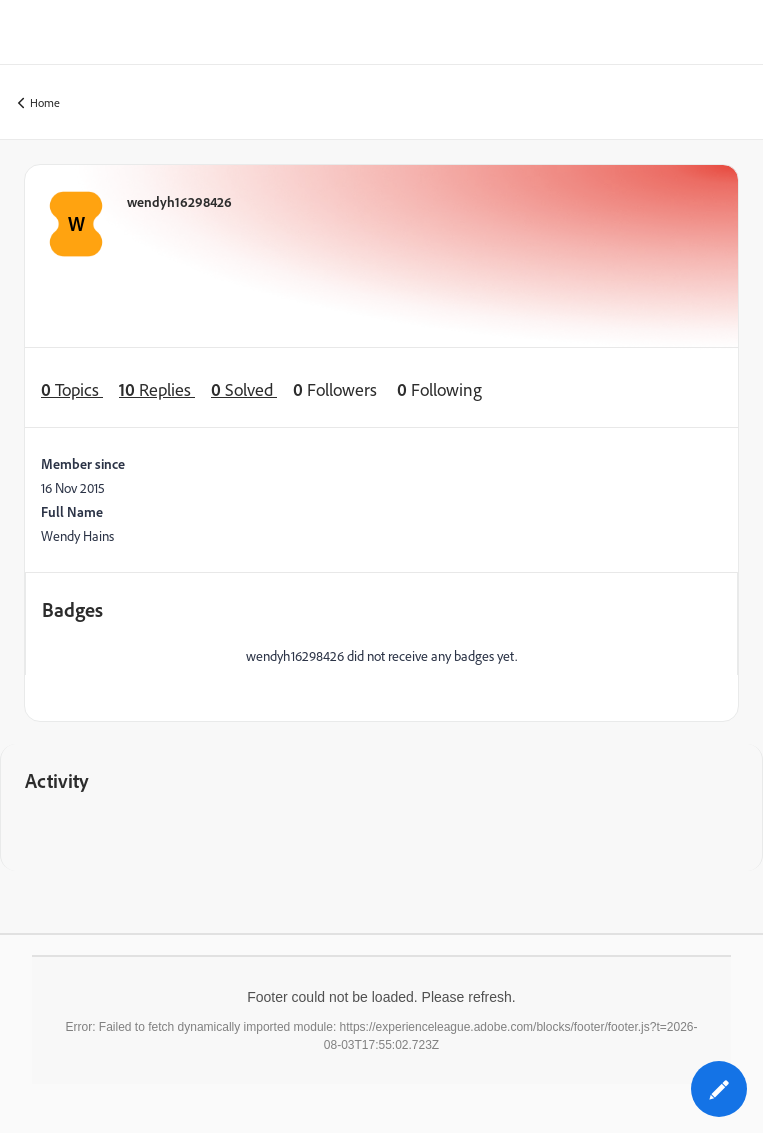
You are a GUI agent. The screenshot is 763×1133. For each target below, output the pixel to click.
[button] (719, 1089)
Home (39, 103)
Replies (157, 389)
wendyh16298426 (179, 201)
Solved (244, 389)
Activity (57, 780)
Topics (72, 389)
